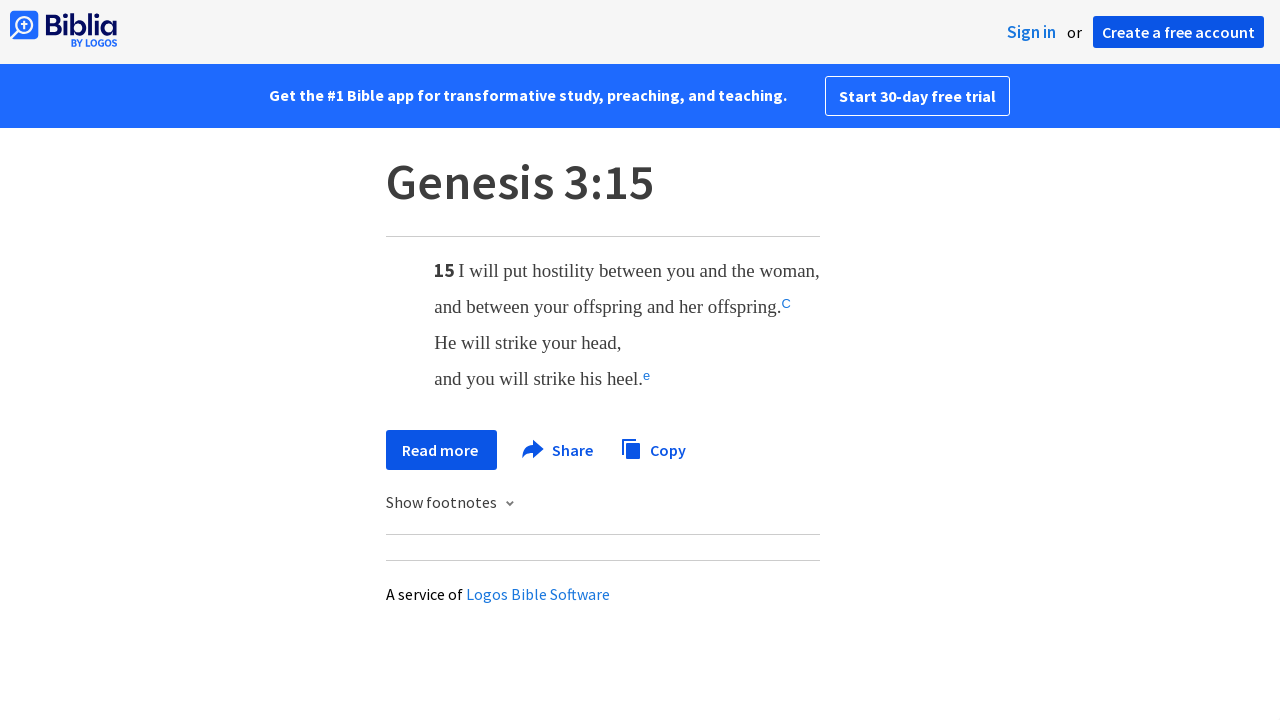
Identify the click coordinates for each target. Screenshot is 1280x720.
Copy (653, 447)
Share (558, 450)
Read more (441, 450)
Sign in (1031, 32)
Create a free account (1178, 32)
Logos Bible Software (538, 594)
